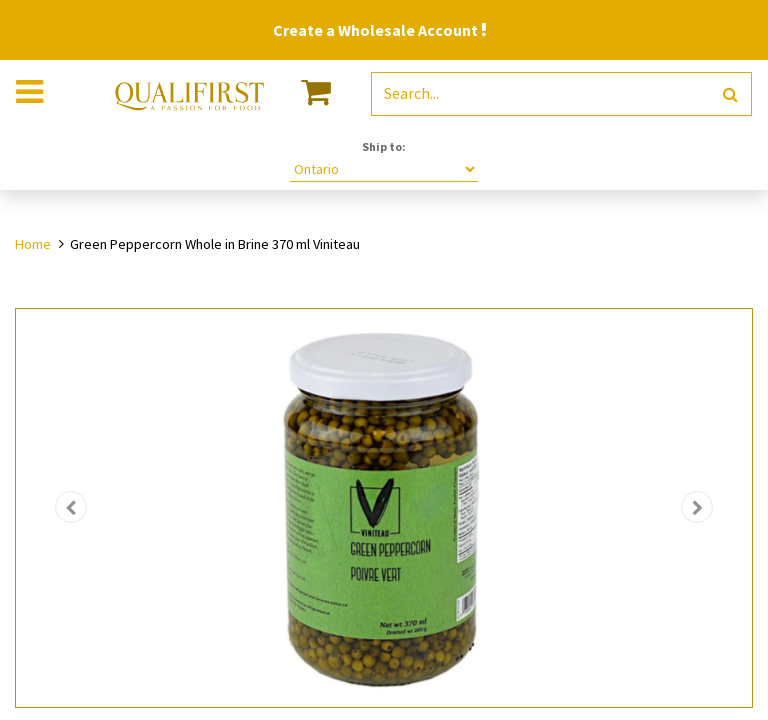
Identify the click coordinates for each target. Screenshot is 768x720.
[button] (71, 507)
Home (33, 244)
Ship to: (384, 146)
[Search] (730, 94)
